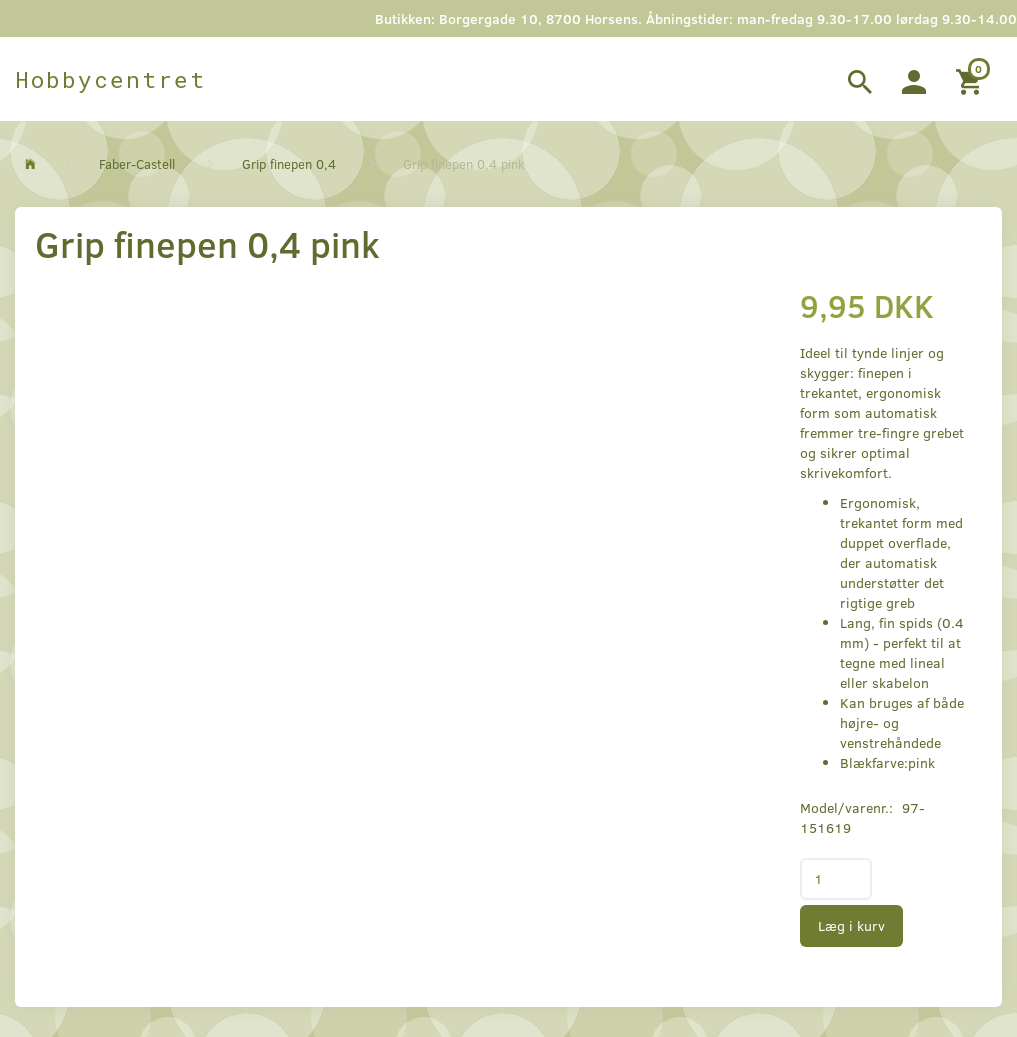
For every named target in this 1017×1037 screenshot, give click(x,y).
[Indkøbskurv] (971, 79)
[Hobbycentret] (110, 79)
